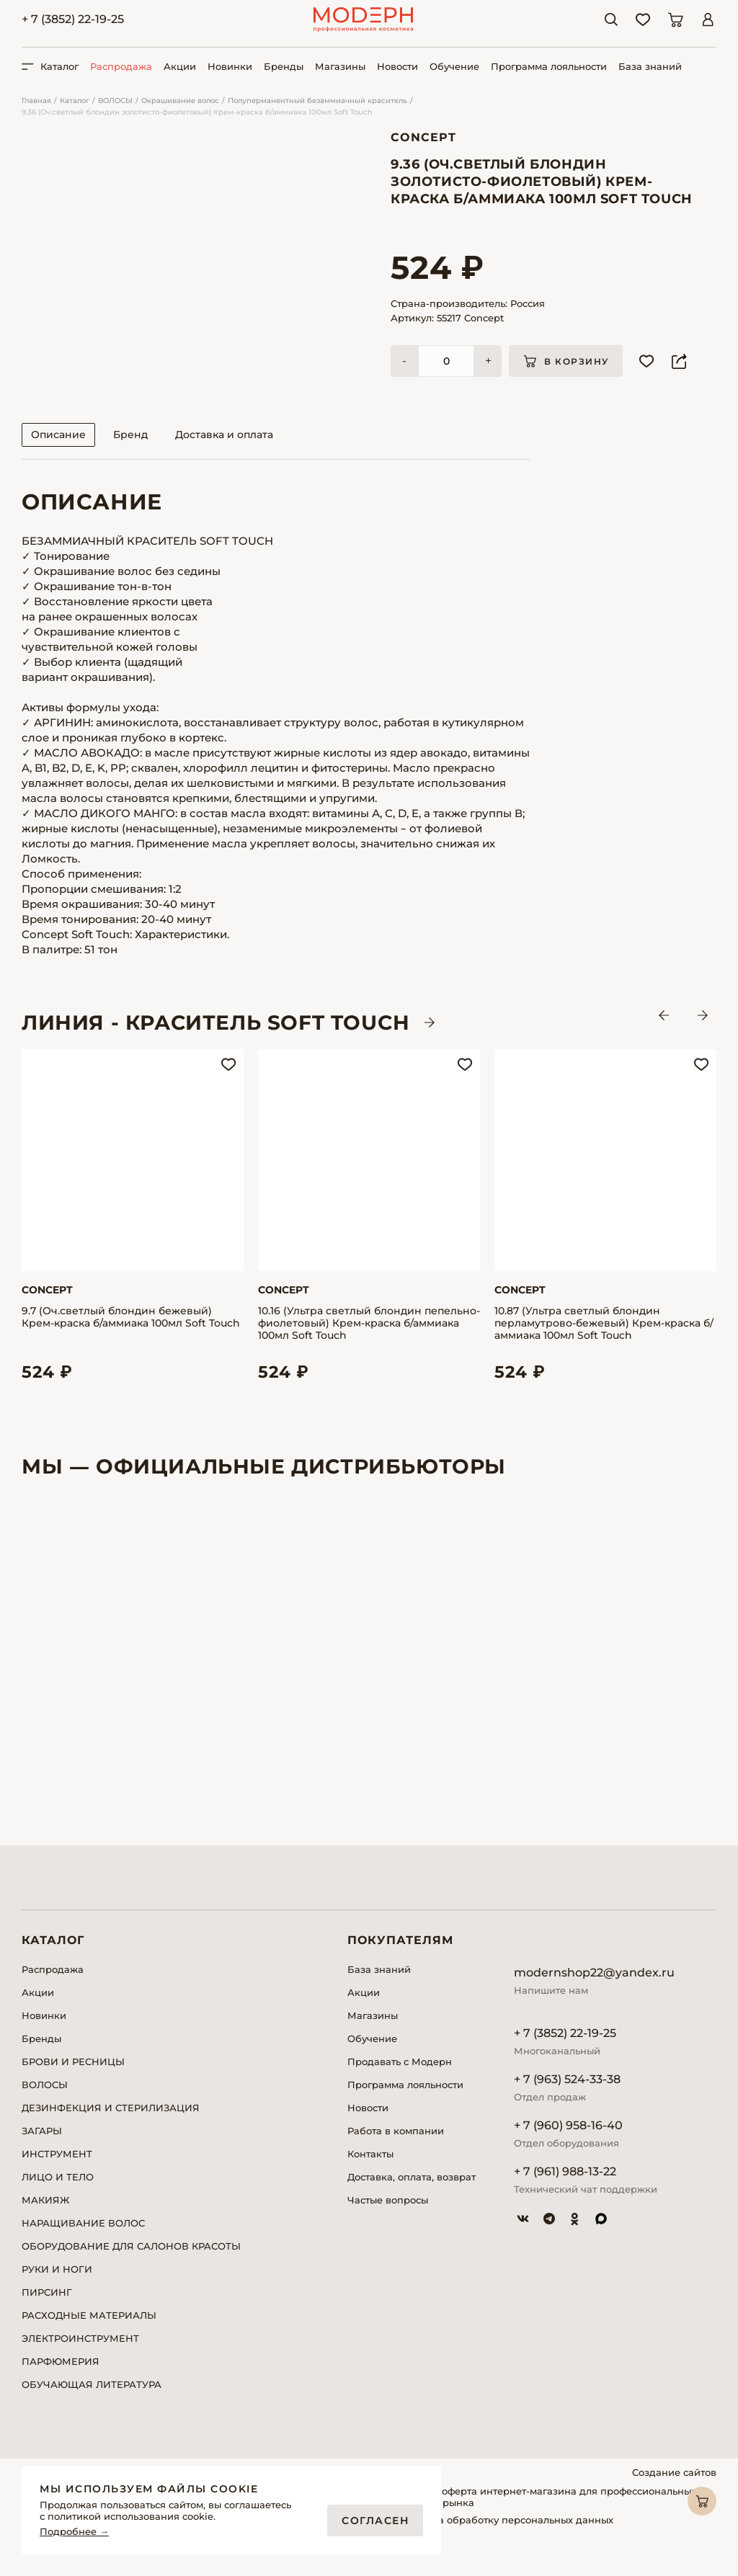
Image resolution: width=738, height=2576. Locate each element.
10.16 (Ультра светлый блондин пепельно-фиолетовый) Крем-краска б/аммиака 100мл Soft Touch (369, 1342)
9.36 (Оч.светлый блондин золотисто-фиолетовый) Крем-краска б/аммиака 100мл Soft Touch (197, 112)
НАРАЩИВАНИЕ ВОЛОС (83, 2242)
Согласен (375, 2520)
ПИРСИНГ (47, 2311)
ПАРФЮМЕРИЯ (60, 2380)
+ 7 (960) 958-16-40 (568, 2145)
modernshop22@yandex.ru (594, 1992)
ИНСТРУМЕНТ (57, 2173)
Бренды (283, 66)
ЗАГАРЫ (42, 2150)
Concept (423, 137)
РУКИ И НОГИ (57, 2288)
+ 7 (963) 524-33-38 (567, 2098)
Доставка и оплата (224, 453)
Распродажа (121, 66)
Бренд (130, 453)
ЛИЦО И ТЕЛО (58, 2196)
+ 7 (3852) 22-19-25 (73, 19)
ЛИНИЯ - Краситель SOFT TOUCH (216, 1042)
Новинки (230, 66)
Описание (58, 453)
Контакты (370, 2173)
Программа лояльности (549, 66)
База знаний (650, 66)
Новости (397, 66)
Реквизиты (410, 2556)
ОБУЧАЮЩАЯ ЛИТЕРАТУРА (91, 2404)
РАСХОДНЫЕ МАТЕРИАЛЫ (89, 2334)
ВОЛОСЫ (115, 100)
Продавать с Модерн (399, 2081)
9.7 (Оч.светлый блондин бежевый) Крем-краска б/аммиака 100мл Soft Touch (131, 1336)
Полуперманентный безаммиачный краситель (317, 100)
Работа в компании (395, 2150)
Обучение (454, 66)
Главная (36, 100)
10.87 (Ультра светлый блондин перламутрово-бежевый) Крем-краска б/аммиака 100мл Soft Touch (603, 1342)
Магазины (340, 66)
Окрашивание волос (180, 100)
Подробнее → (74, 2531)
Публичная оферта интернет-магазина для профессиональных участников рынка (539, 2516)
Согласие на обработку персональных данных (498, 2539)
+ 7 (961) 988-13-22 (565, 2191)
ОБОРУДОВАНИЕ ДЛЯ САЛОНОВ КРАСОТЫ (131, 2265)
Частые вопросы (387, 2219)
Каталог (74, 100)
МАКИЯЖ (45, 2219)
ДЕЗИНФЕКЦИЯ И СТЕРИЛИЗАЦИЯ (111, 2127)
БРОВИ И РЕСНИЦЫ (73, 2081)
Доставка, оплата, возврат (411, 2196)
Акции (180, 66)
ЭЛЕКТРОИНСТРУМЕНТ (80, 2357)
